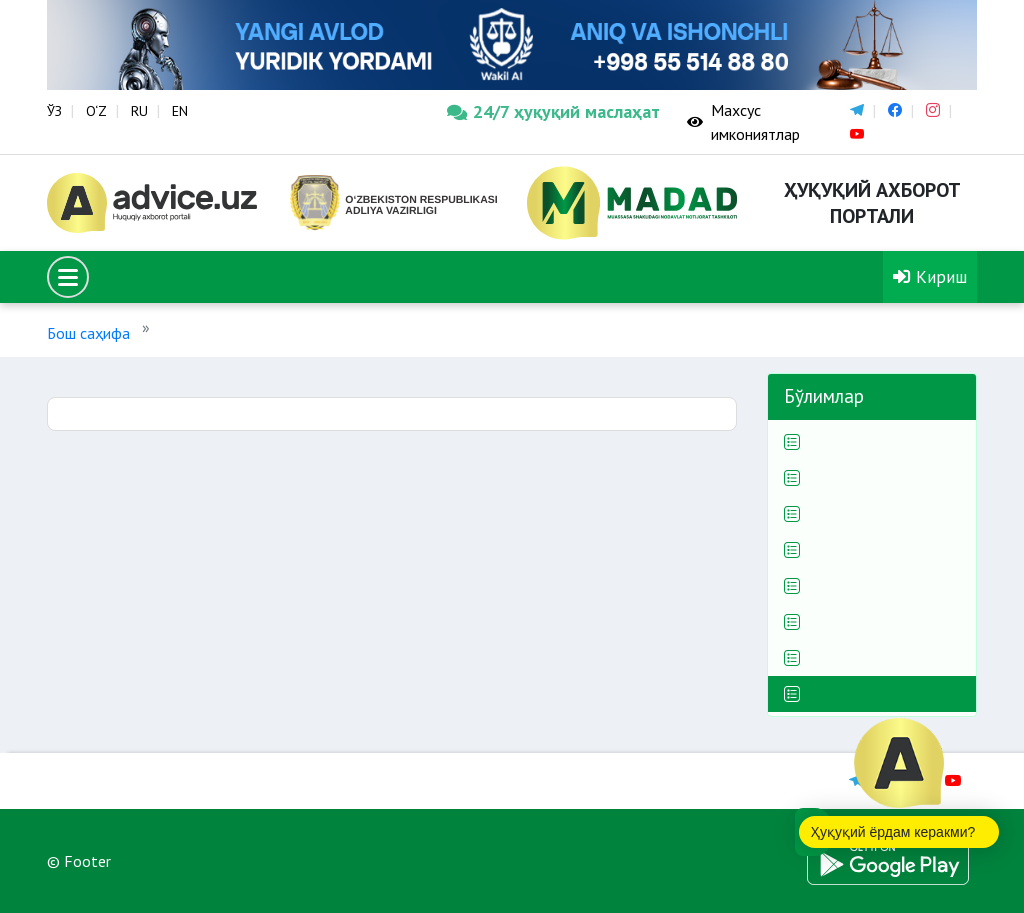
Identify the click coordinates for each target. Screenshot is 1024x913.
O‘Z (96, 111)
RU (139, 111)
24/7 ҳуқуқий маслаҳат (552, 111)
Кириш (930, 276)
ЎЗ (54, 111)
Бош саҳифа (88, 333)
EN (180, 111)
